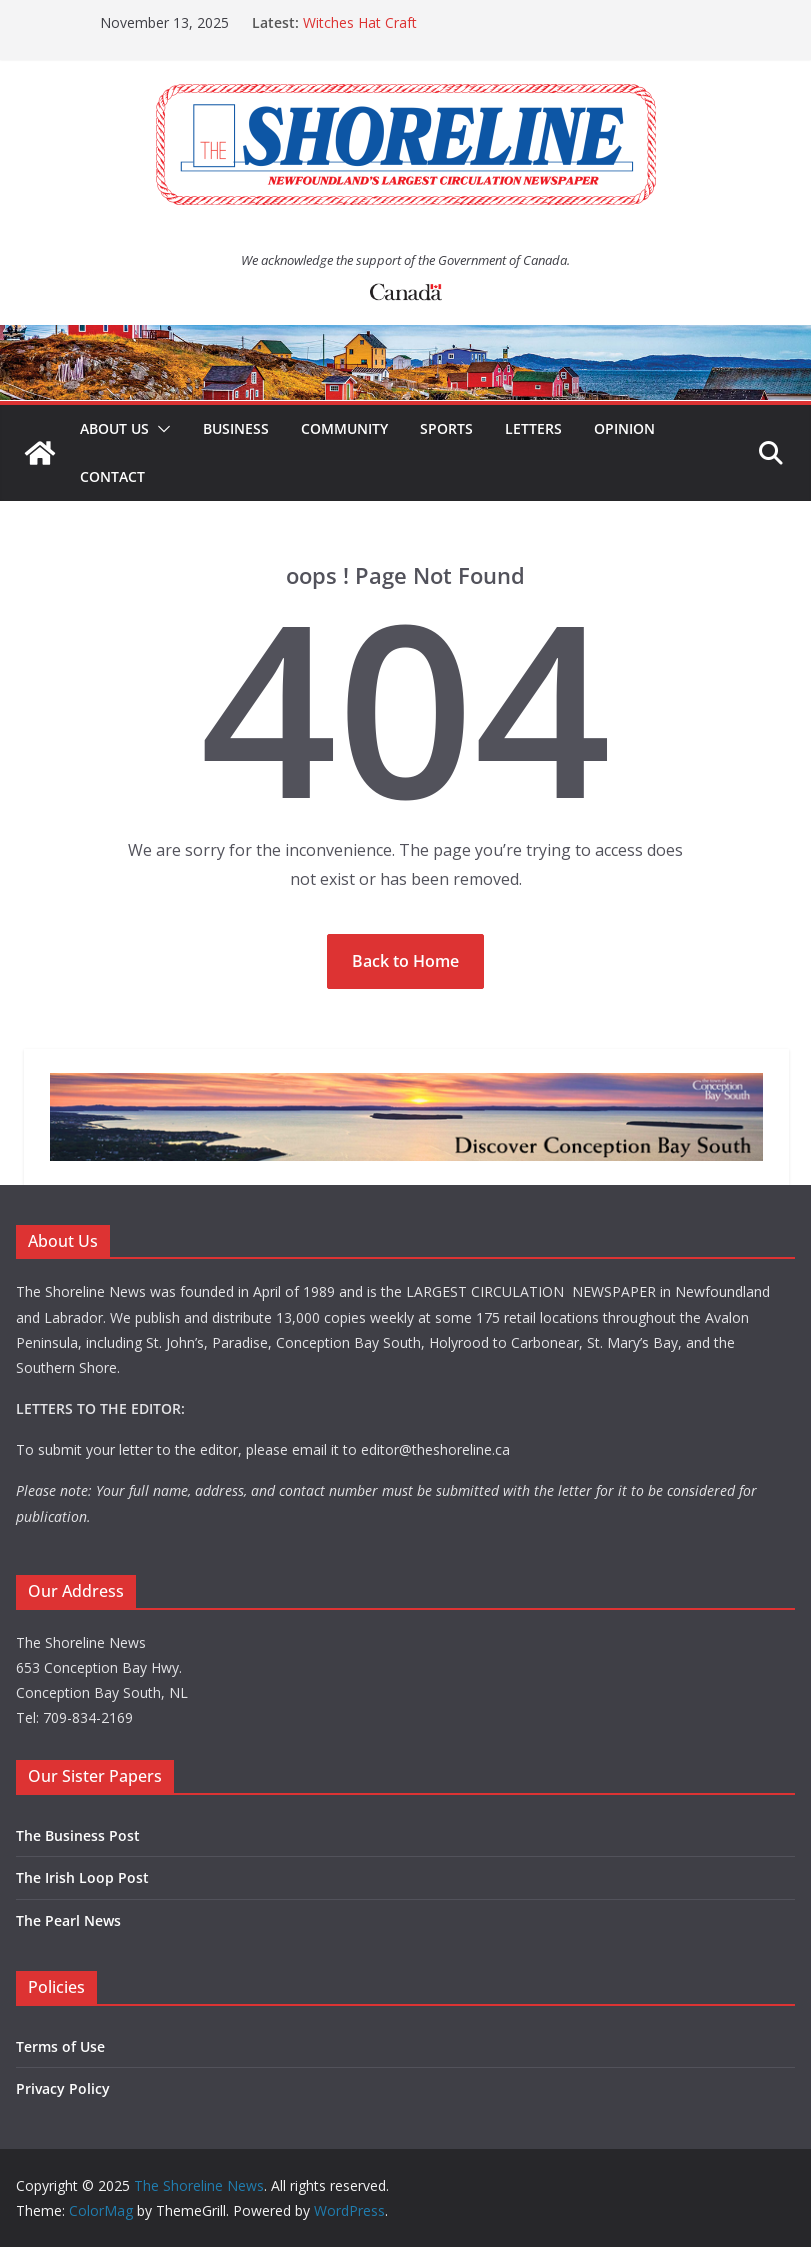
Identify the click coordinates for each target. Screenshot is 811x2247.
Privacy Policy (63, 2088)
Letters (533, 428)
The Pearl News (68, 1920)
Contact (112, 476)
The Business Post (78, 1835)
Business (236, 428)
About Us (114, 428)
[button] (160, 429)
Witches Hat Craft (360, 22)
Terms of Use (60, 2046)
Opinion (624, 428)
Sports (446, 428)
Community (344, 428)
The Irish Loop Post (82, 1877)
